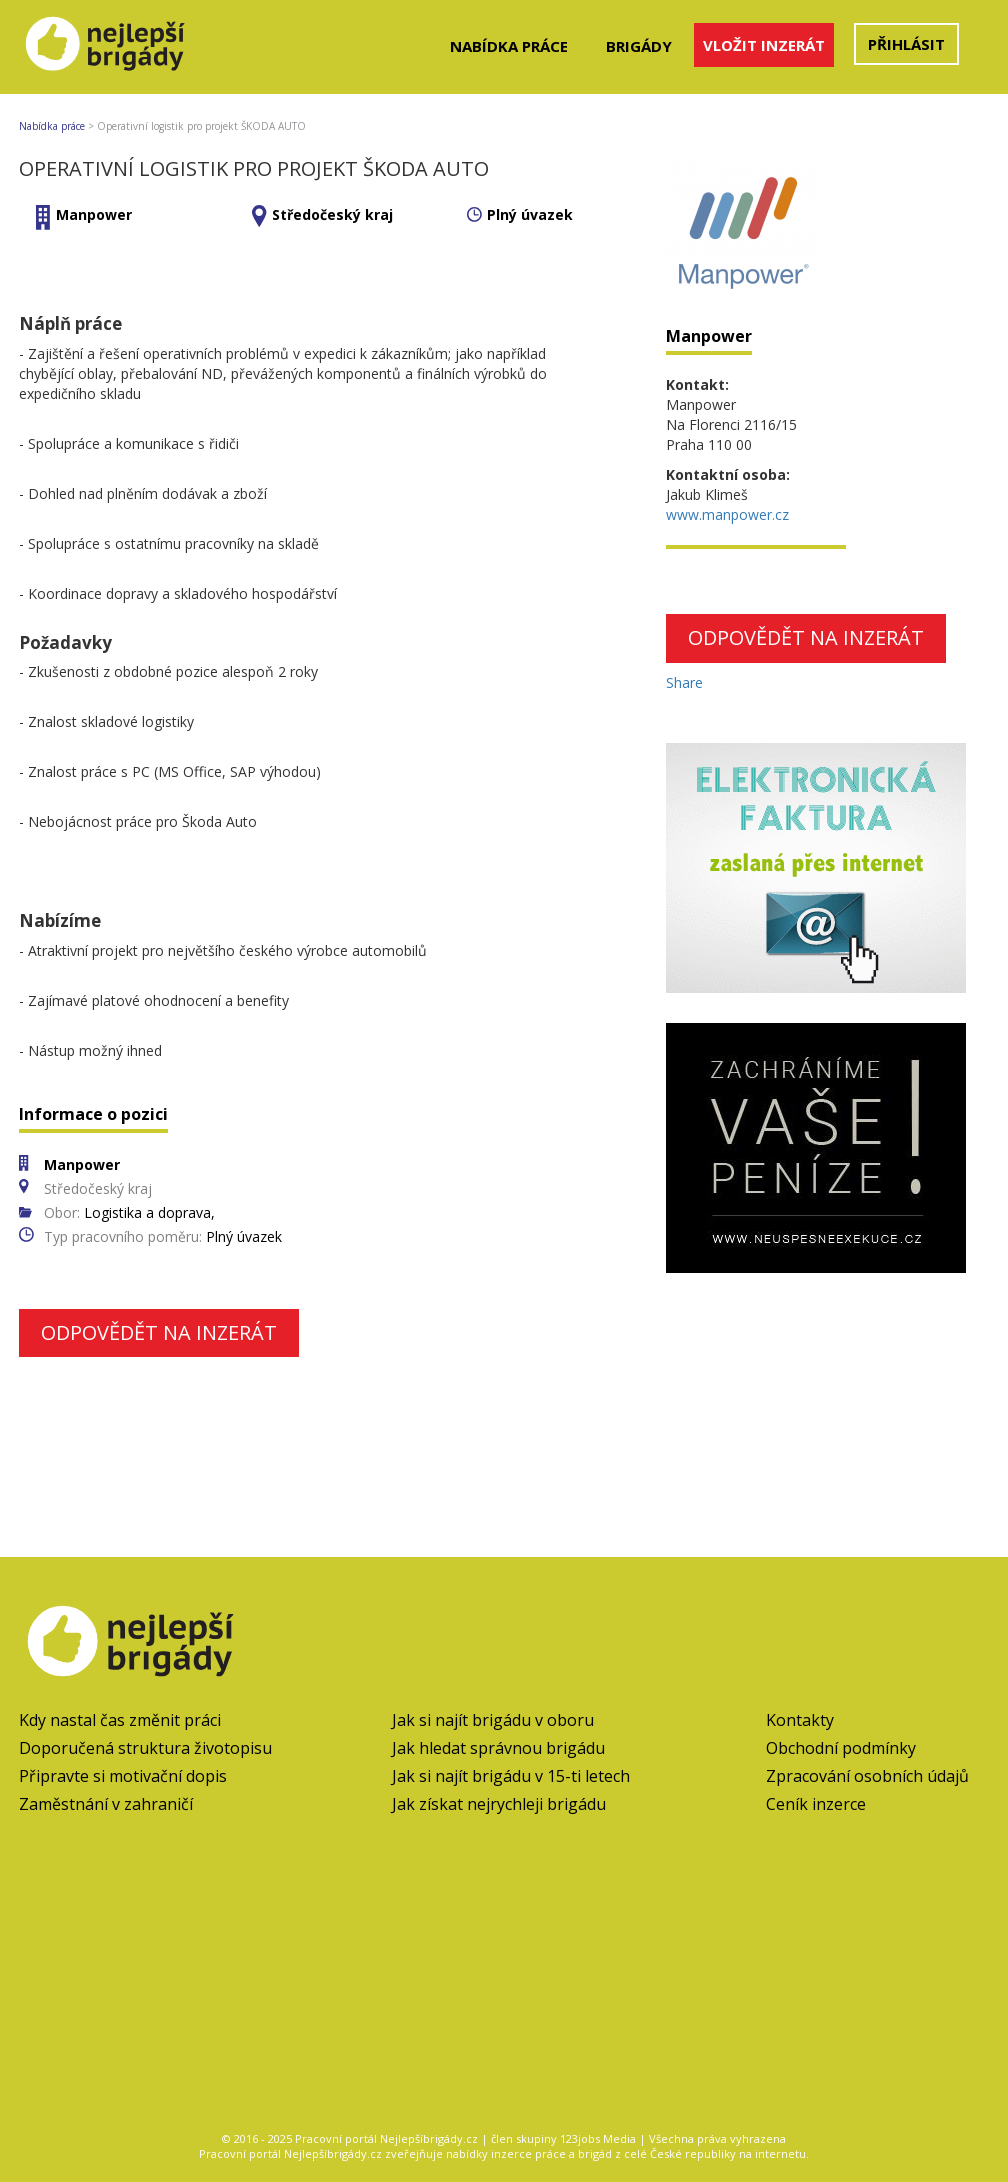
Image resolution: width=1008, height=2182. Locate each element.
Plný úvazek (530, 214)
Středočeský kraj (332, 214)
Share (684, 682)
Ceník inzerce (816, 1804)
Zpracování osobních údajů (867, 1776)
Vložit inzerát (764, 45)
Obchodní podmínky (841, 1748)
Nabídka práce (509, 46)
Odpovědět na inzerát (159, 1332)
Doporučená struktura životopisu (145, 1748)
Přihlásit (906, 44)
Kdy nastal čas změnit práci (120, 1720)
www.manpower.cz (727, 514)
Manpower (94, 214)
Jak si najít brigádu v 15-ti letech (511, 1776)
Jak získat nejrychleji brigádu (499, 1804)
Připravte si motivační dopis (123, 1776)
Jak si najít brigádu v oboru (493, 1720)
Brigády (639, 46)
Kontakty (800, 1720)
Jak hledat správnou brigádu (498, 1748)
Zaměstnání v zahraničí (106, 1804)
